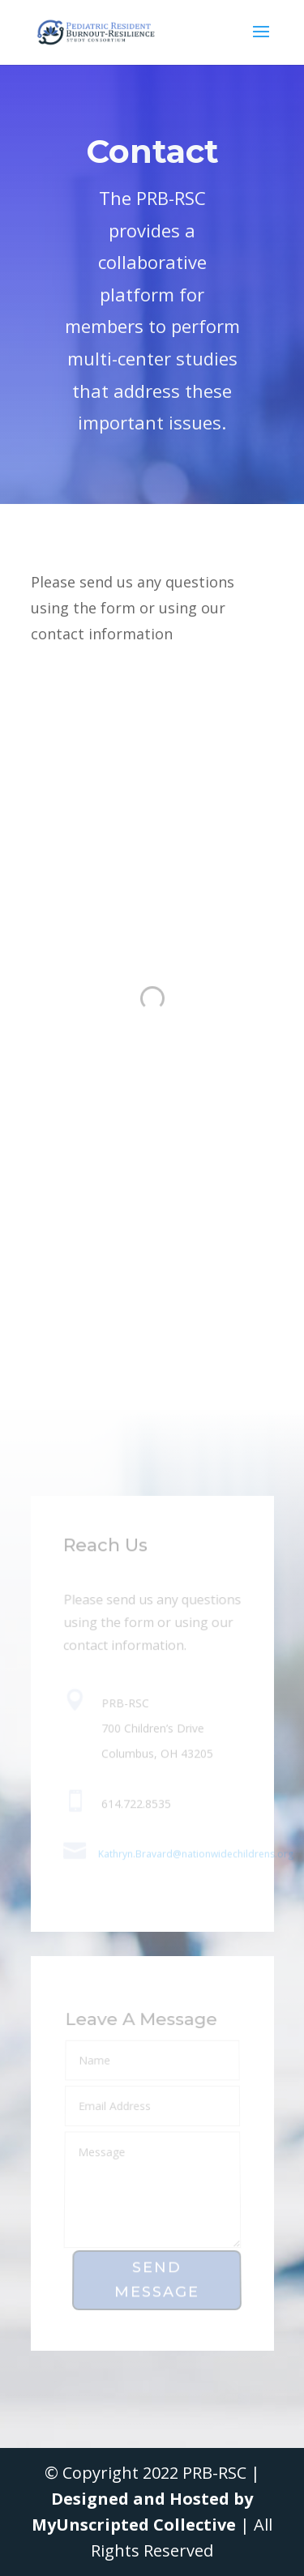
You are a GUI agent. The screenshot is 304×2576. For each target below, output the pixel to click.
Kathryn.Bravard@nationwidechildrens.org (195, 1854)
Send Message (156, 2280)
